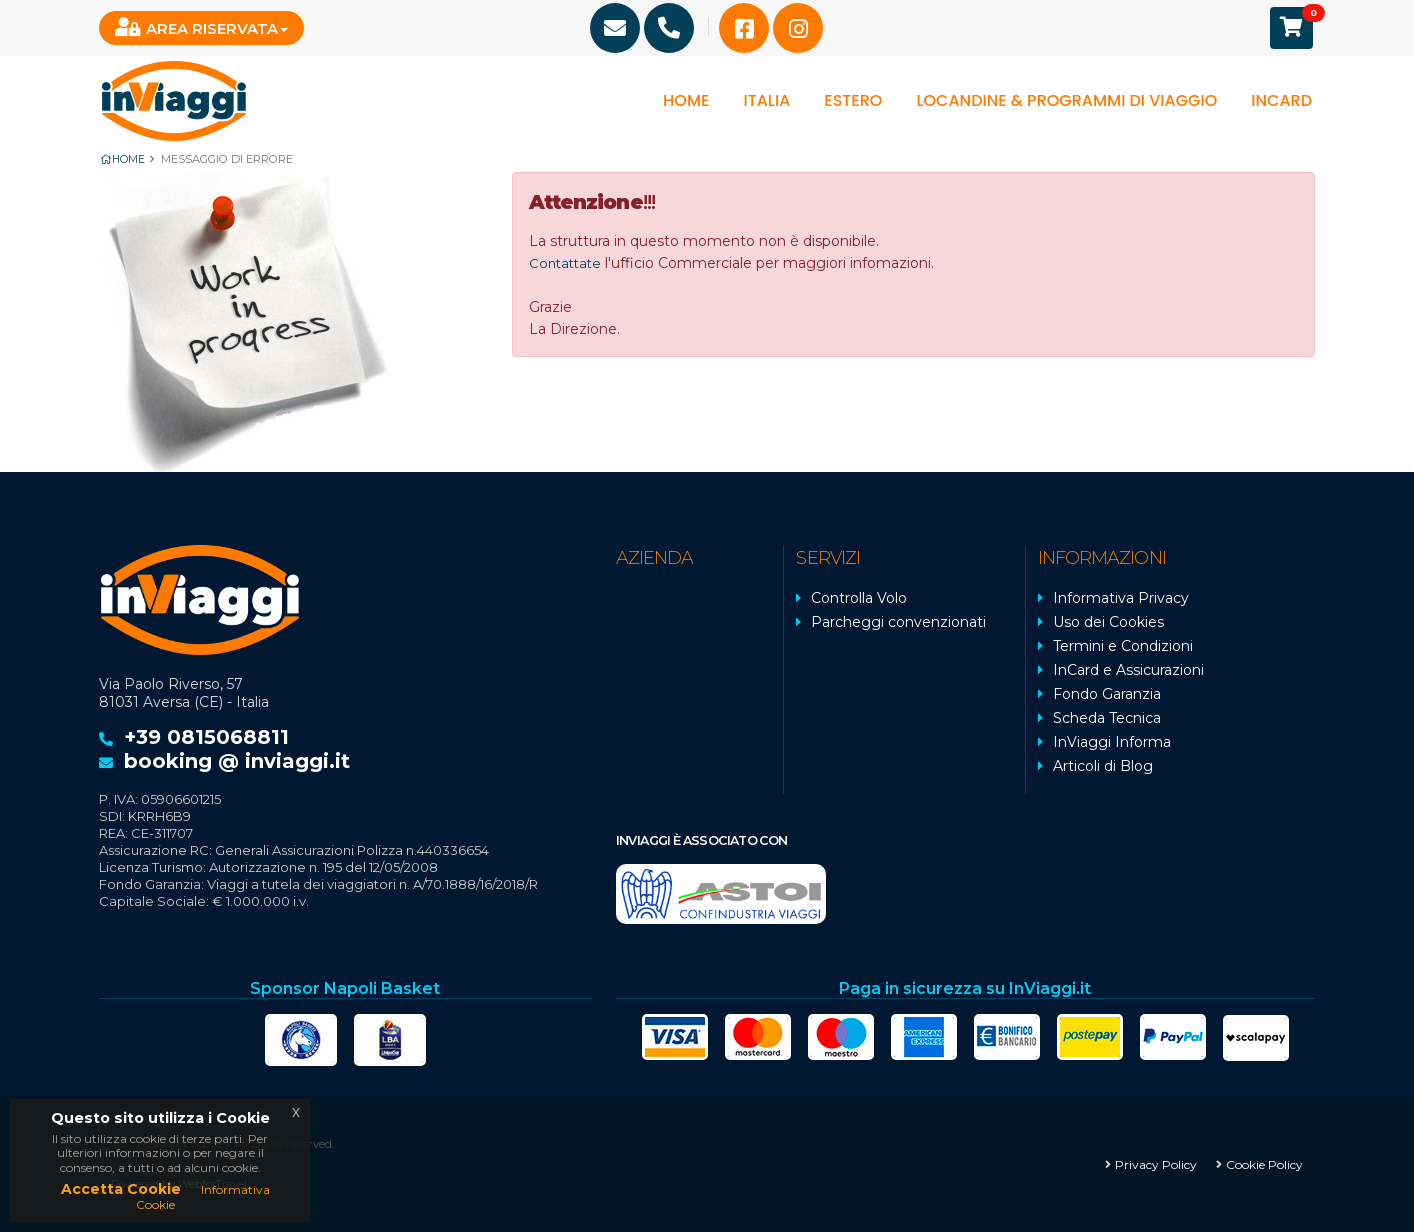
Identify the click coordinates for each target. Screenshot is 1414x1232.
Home (686, 100)
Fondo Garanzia (1107, 693)
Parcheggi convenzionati (898, 621)
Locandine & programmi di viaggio (1066, 100)
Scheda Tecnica (1107, 717)
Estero (853, 100)
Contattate (567, 262)
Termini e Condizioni (1123, 645)
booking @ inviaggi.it (237, 760)
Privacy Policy (1156, 1162)
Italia (766, 100)
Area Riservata (196, 27)
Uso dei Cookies (1108, 621)
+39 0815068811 (206, 736)
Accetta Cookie (121, 1189)
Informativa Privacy (1121, 597)
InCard (1281, 100)
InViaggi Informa (1112, 741)
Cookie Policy (1264, 1162)
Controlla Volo (859, 597)
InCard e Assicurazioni (1128, 669)
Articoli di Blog (1103, 765)
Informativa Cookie (203, 1196)
